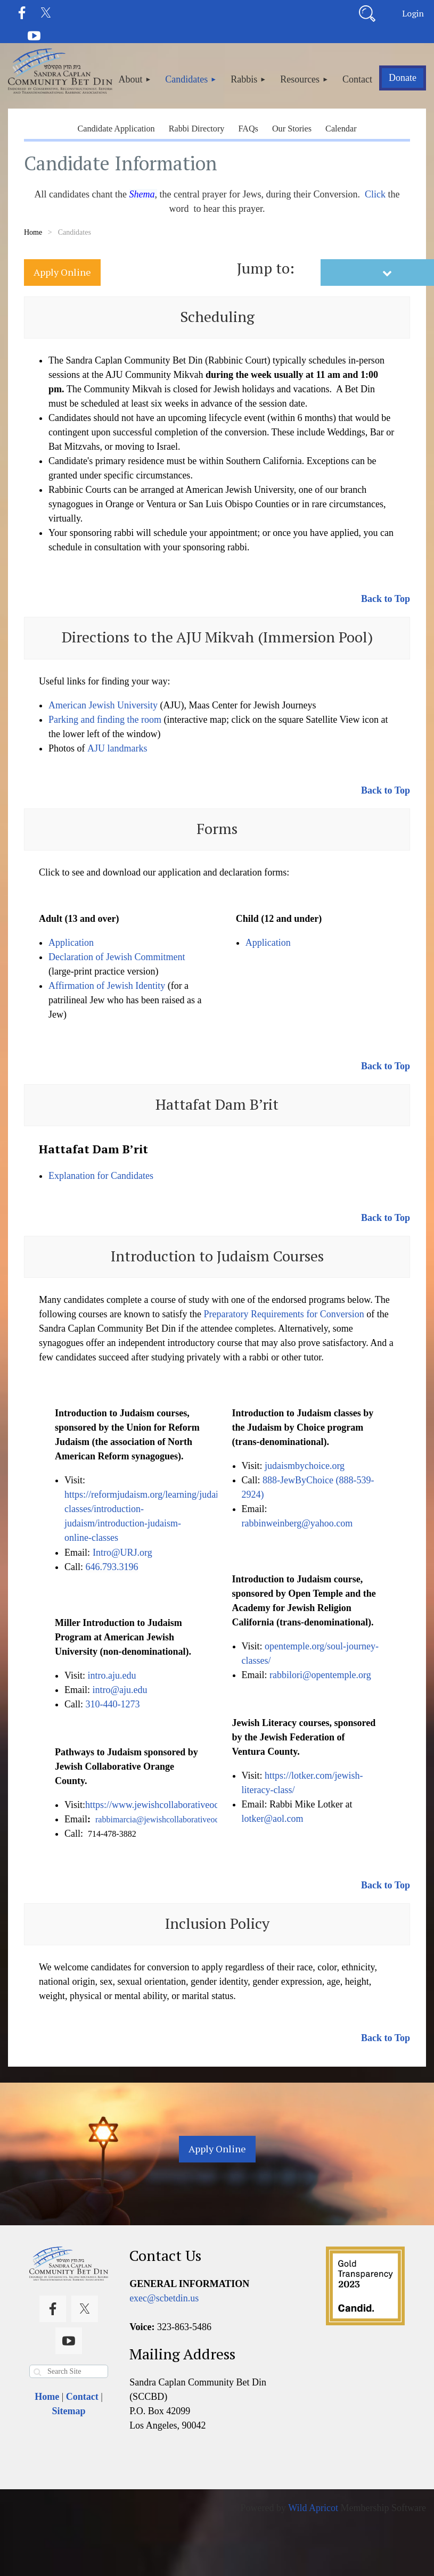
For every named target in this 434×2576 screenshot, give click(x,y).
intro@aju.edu (120, 1690)
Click (375, 194)
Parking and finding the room (104, 719)
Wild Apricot (313, 2508)
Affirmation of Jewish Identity (106, 985)
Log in (412, 13)
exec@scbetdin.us (164, 2298)
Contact (82, 2396)
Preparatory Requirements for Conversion (283, 1314)
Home (33, 232)
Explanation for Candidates (100, 1175)
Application (71, 942)
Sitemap (69, 2411)
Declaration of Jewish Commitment (116, 957)
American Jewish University (103, 705)
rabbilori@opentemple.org (320, 1675)
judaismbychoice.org (305, 1465)
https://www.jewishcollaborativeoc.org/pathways (178, 1804)
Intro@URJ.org (122, 1552)
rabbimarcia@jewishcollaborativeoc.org (163, 1819)
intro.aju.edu (111, 1675)
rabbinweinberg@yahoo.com (297, 1523)
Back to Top (385, 598)
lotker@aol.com (273, 1818)
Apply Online (62, 272)
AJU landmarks (117, 748)
